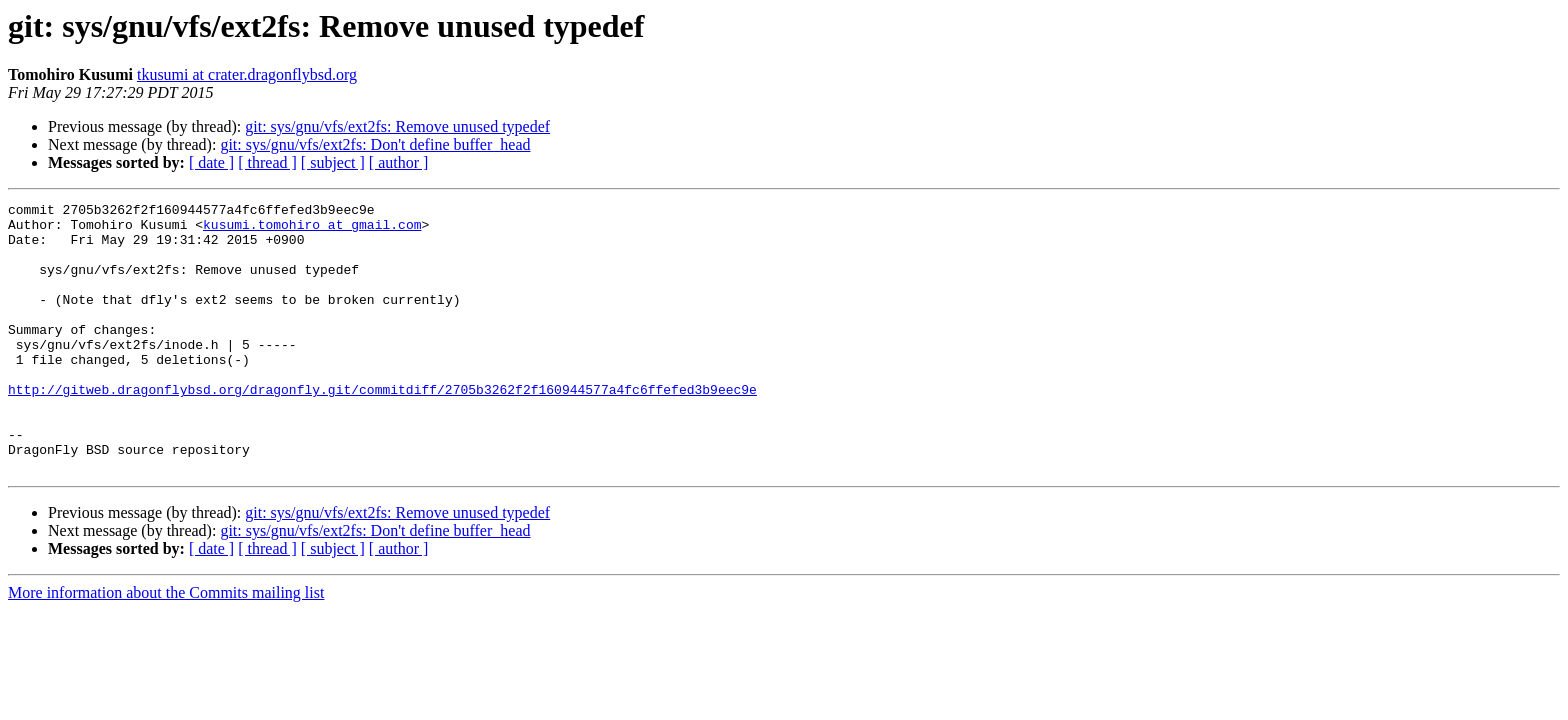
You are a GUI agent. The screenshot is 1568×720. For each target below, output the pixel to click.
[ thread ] (267, 162)
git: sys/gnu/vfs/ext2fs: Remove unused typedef (397, 126)
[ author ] (399, 162)
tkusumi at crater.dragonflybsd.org (247, 74)
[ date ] (211, 162)
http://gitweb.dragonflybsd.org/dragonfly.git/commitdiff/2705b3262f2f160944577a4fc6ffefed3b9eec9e (382, 428)
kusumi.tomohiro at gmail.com (312, 230)
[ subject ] (333, 162)
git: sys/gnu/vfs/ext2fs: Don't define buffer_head (375, 144)
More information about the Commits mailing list (166, 646)
